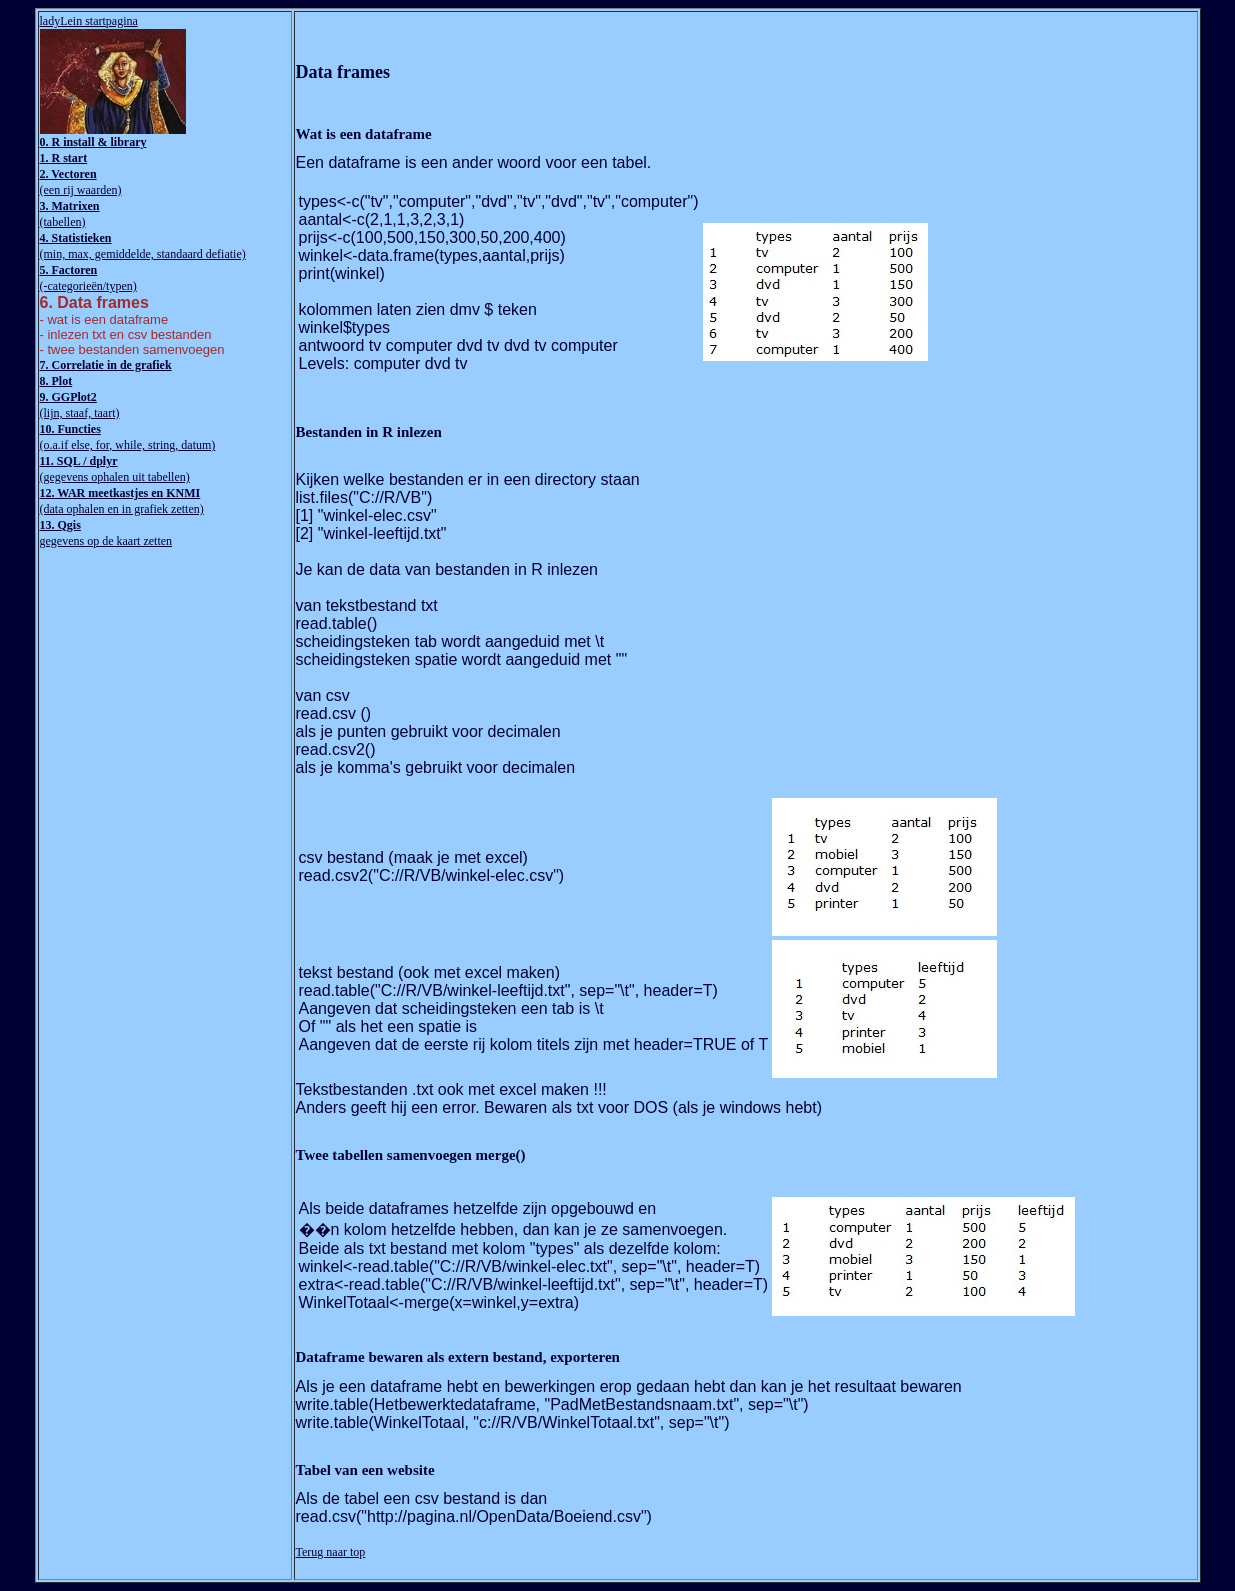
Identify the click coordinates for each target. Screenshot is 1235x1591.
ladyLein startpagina (89, 21)
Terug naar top (331, 1552)
